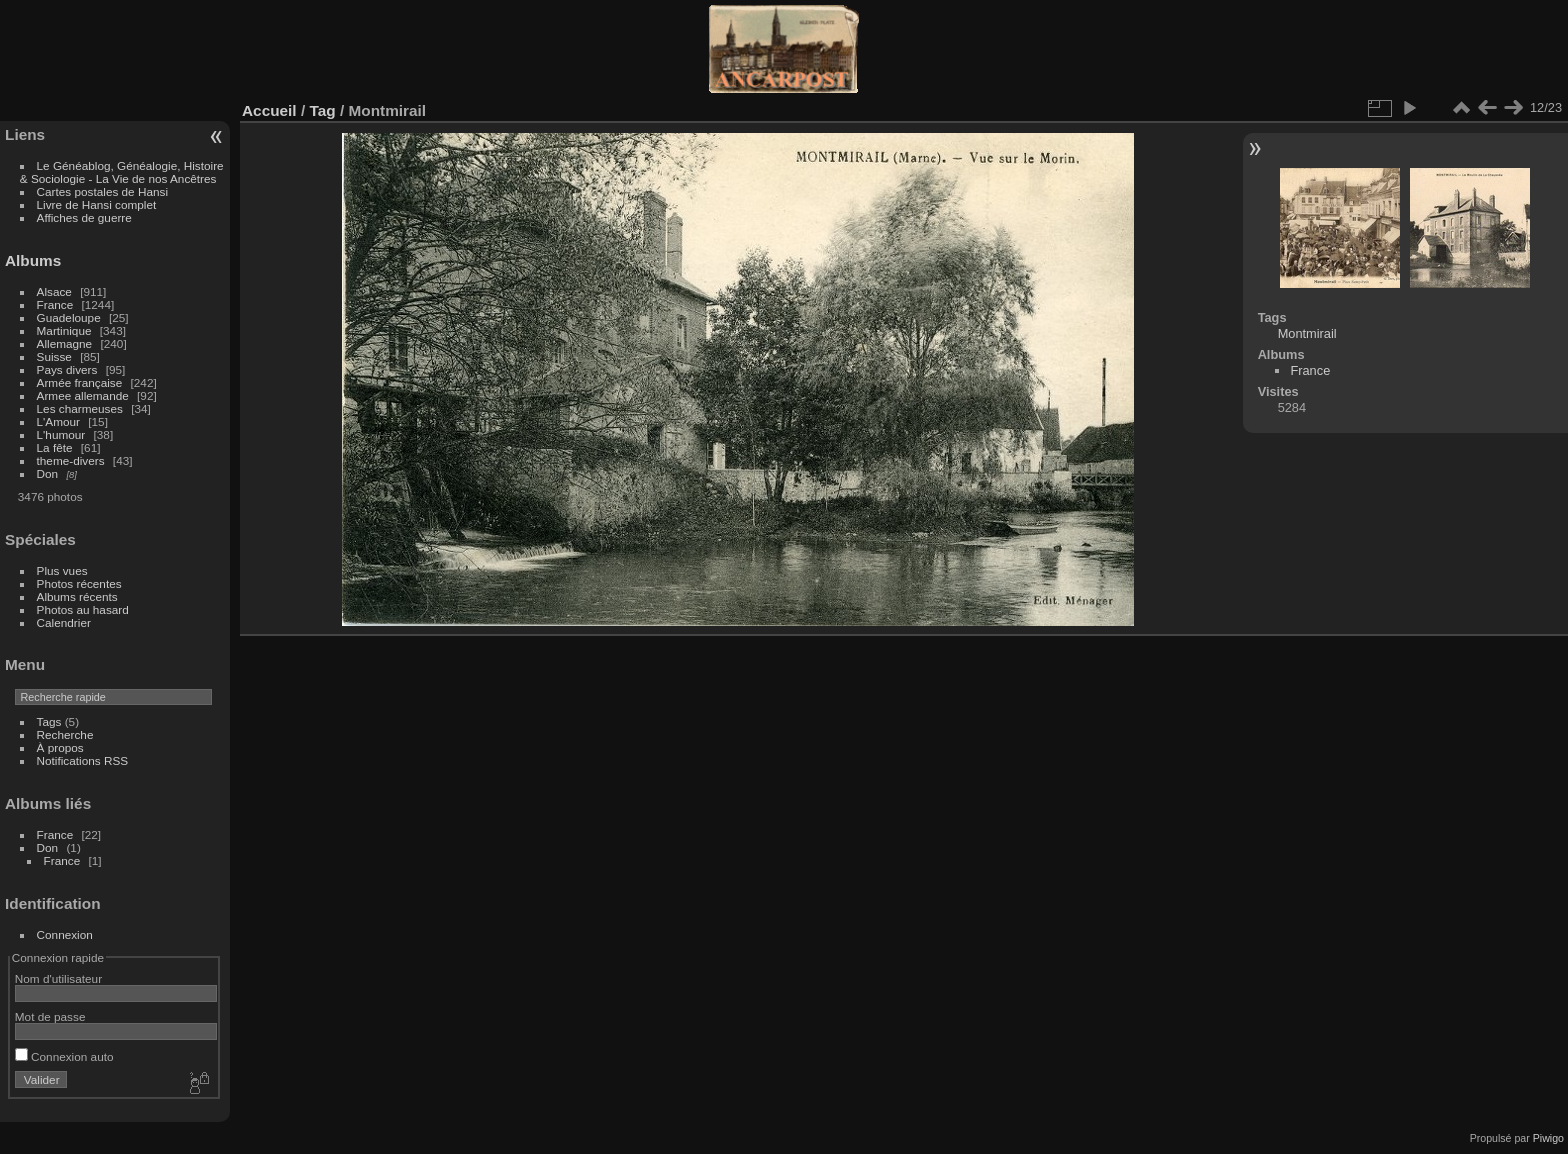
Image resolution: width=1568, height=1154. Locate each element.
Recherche (65, 734)
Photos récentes (79, 583)
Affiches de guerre (84, 217)
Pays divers (67, 369)
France (55, 304)
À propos (60, 747)
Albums (33, 260)
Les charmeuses (80, 408)
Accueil (269, 110)
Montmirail (1307, 333)
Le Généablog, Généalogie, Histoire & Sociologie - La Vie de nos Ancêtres (122, 172)
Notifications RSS (83, 760)
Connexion (65, 934)
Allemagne (65, 343)
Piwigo (1548, 1138)
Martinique (64, 330)
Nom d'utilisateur (58, 978)
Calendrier (64, 622)
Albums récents (77, 596)
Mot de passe (50, 1016)
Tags (49, 721)
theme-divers (71, 460)
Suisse (54, 356)
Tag (322, 110)
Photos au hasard (83, 609)
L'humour (61, 434)
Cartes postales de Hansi (102, 191)
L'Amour (58, 421)
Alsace (54, 291)
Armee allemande (83, 395)
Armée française (80, 382)
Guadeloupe (69, 317)
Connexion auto (64, 1056)
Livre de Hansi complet (97, 204)
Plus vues (62, 570)
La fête (55, 447)
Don (48, 473)
